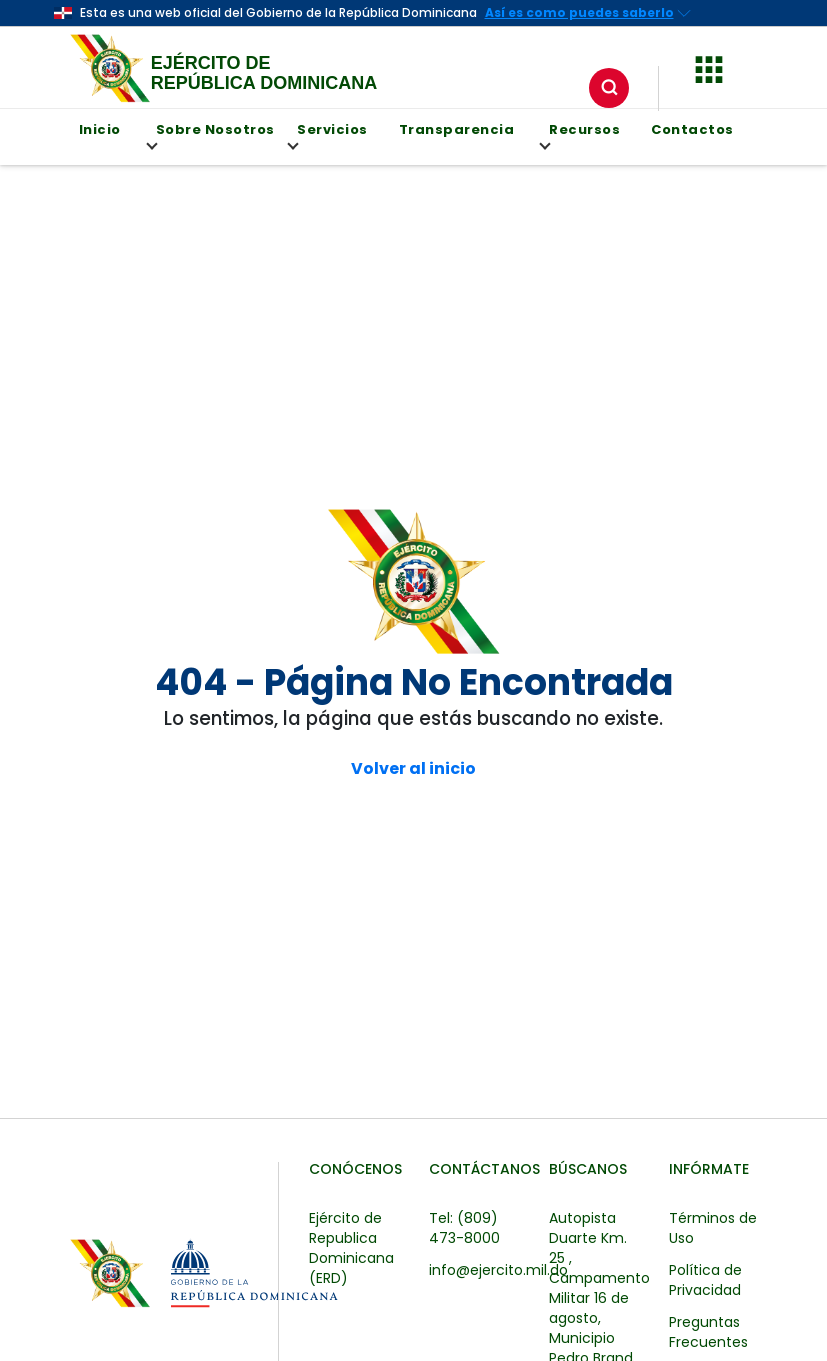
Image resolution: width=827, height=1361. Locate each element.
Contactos (692, 129)
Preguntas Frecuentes (708, 1332)
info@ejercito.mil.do (498, 1270)
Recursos (580, 135)
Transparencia (457, 129)
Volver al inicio (413, 769)
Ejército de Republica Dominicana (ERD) (351, 1248)
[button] (709, 66)
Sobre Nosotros (210, 135)
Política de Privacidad (705, 1280)
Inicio (100, 129)
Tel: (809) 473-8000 (464, 1228)
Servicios (328, 135)
